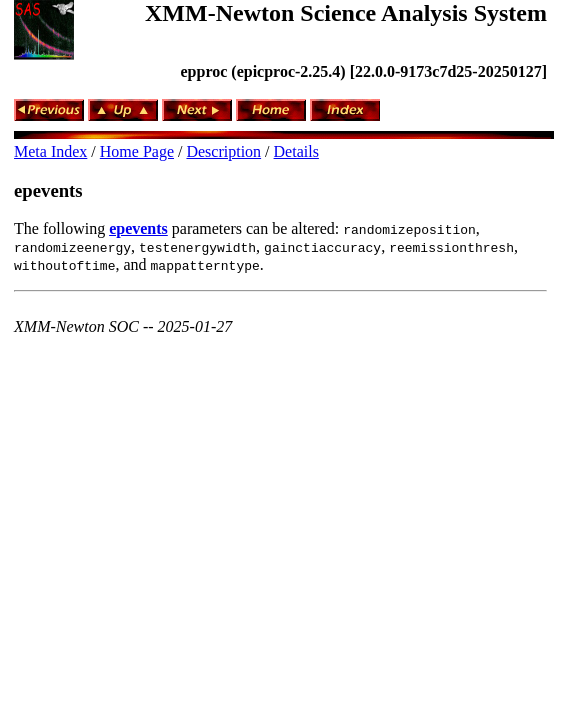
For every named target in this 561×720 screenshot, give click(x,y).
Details (296, 151)
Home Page (137, 151)
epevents (48, 190)
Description (223, 151)
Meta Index (50, 151)
